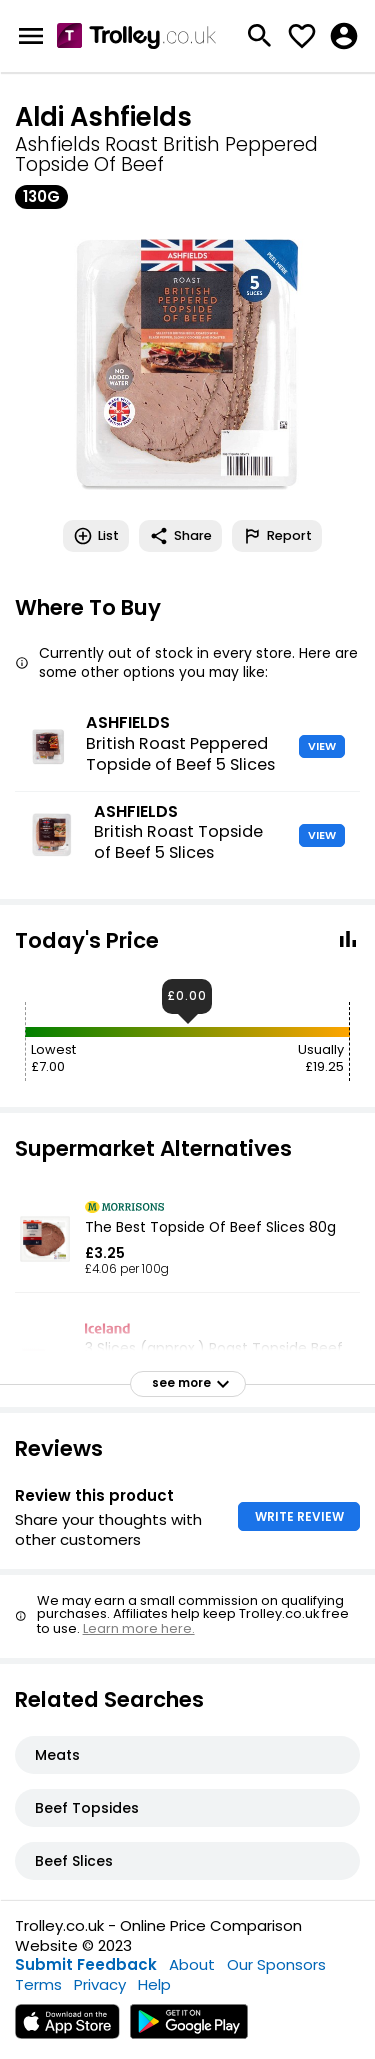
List (96, 536)
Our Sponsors (276, 1964)
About (192, 1964)
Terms (38, 1984)
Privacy (100, 1984)
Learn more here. (139, 1628)
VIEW (322, 746)
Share (180, 536)
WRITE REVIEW (299, 1516)
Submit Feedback (86, 1964)
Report (277, 536)
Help (154, 1984)
